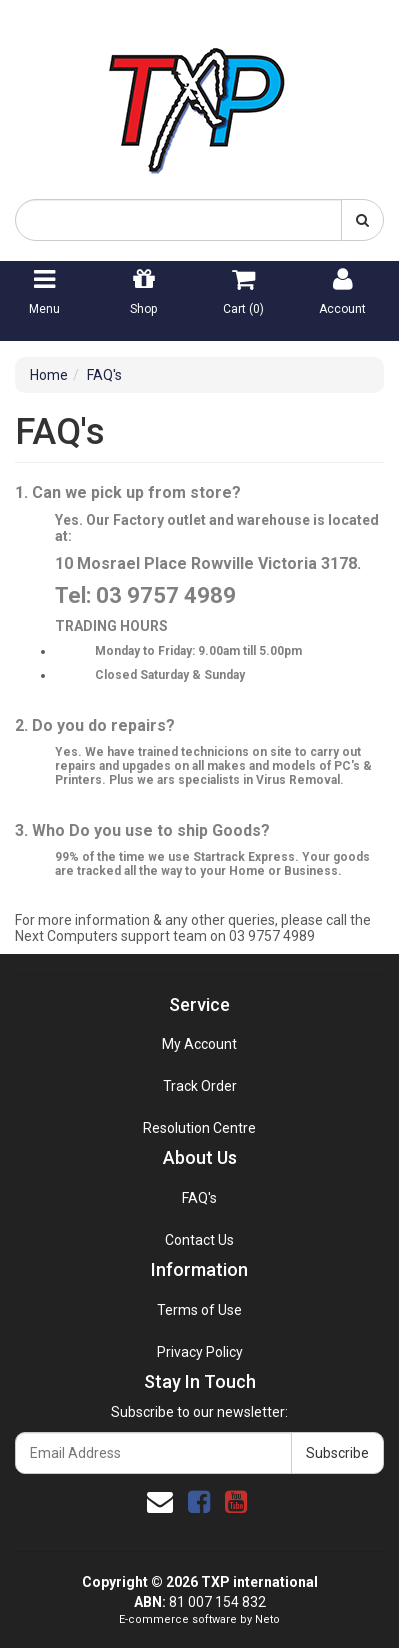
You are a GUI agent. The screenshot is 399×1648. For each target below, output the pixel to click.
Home (49, 375)
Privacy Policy (200, 1352)
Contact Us (199, 1240)
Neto (267, 1619)
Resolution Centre (199, 1128)
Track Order (200, 1086)
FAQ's (104, 375)
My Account (199, 1044)
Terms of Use (199, 1310)
